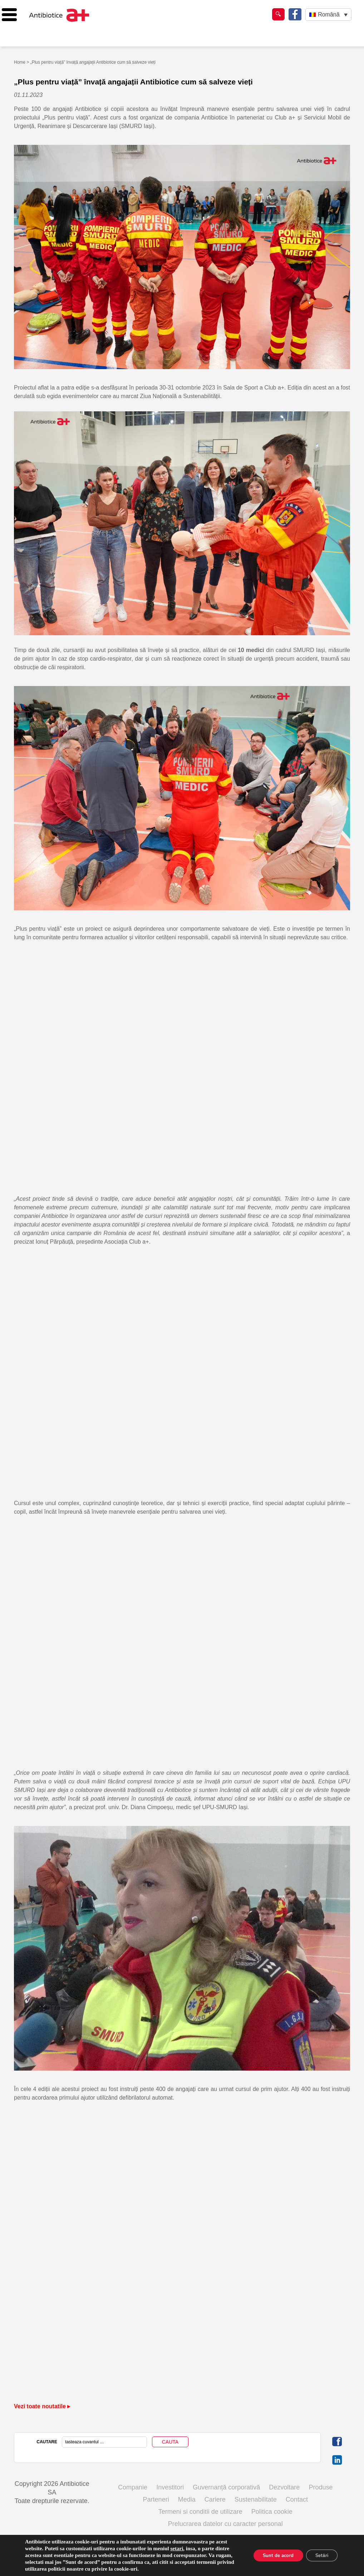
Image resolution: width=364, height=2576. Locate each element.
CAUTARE (46, 2441)
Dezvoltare (284, 2487)
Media (187, 2499)
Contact (297, 2499)
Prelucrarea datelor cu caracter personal (225, 2523)
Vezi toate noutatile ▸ (42, 2406)
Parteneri (156, 2499)
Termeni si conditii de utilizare (200, 2511)
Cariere (215, 2499)
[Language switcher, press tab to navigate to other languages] (328, 14)
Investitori (170, 2487)
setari (176, 2548)
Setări (320, 2555)
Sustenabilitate (256, 2499)
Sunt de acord (273, 2555)
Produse (321, 2487)
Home (19, 62)
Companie (132, 2487)
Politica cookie (271, 2511)
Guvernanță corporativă (226, 2487)
